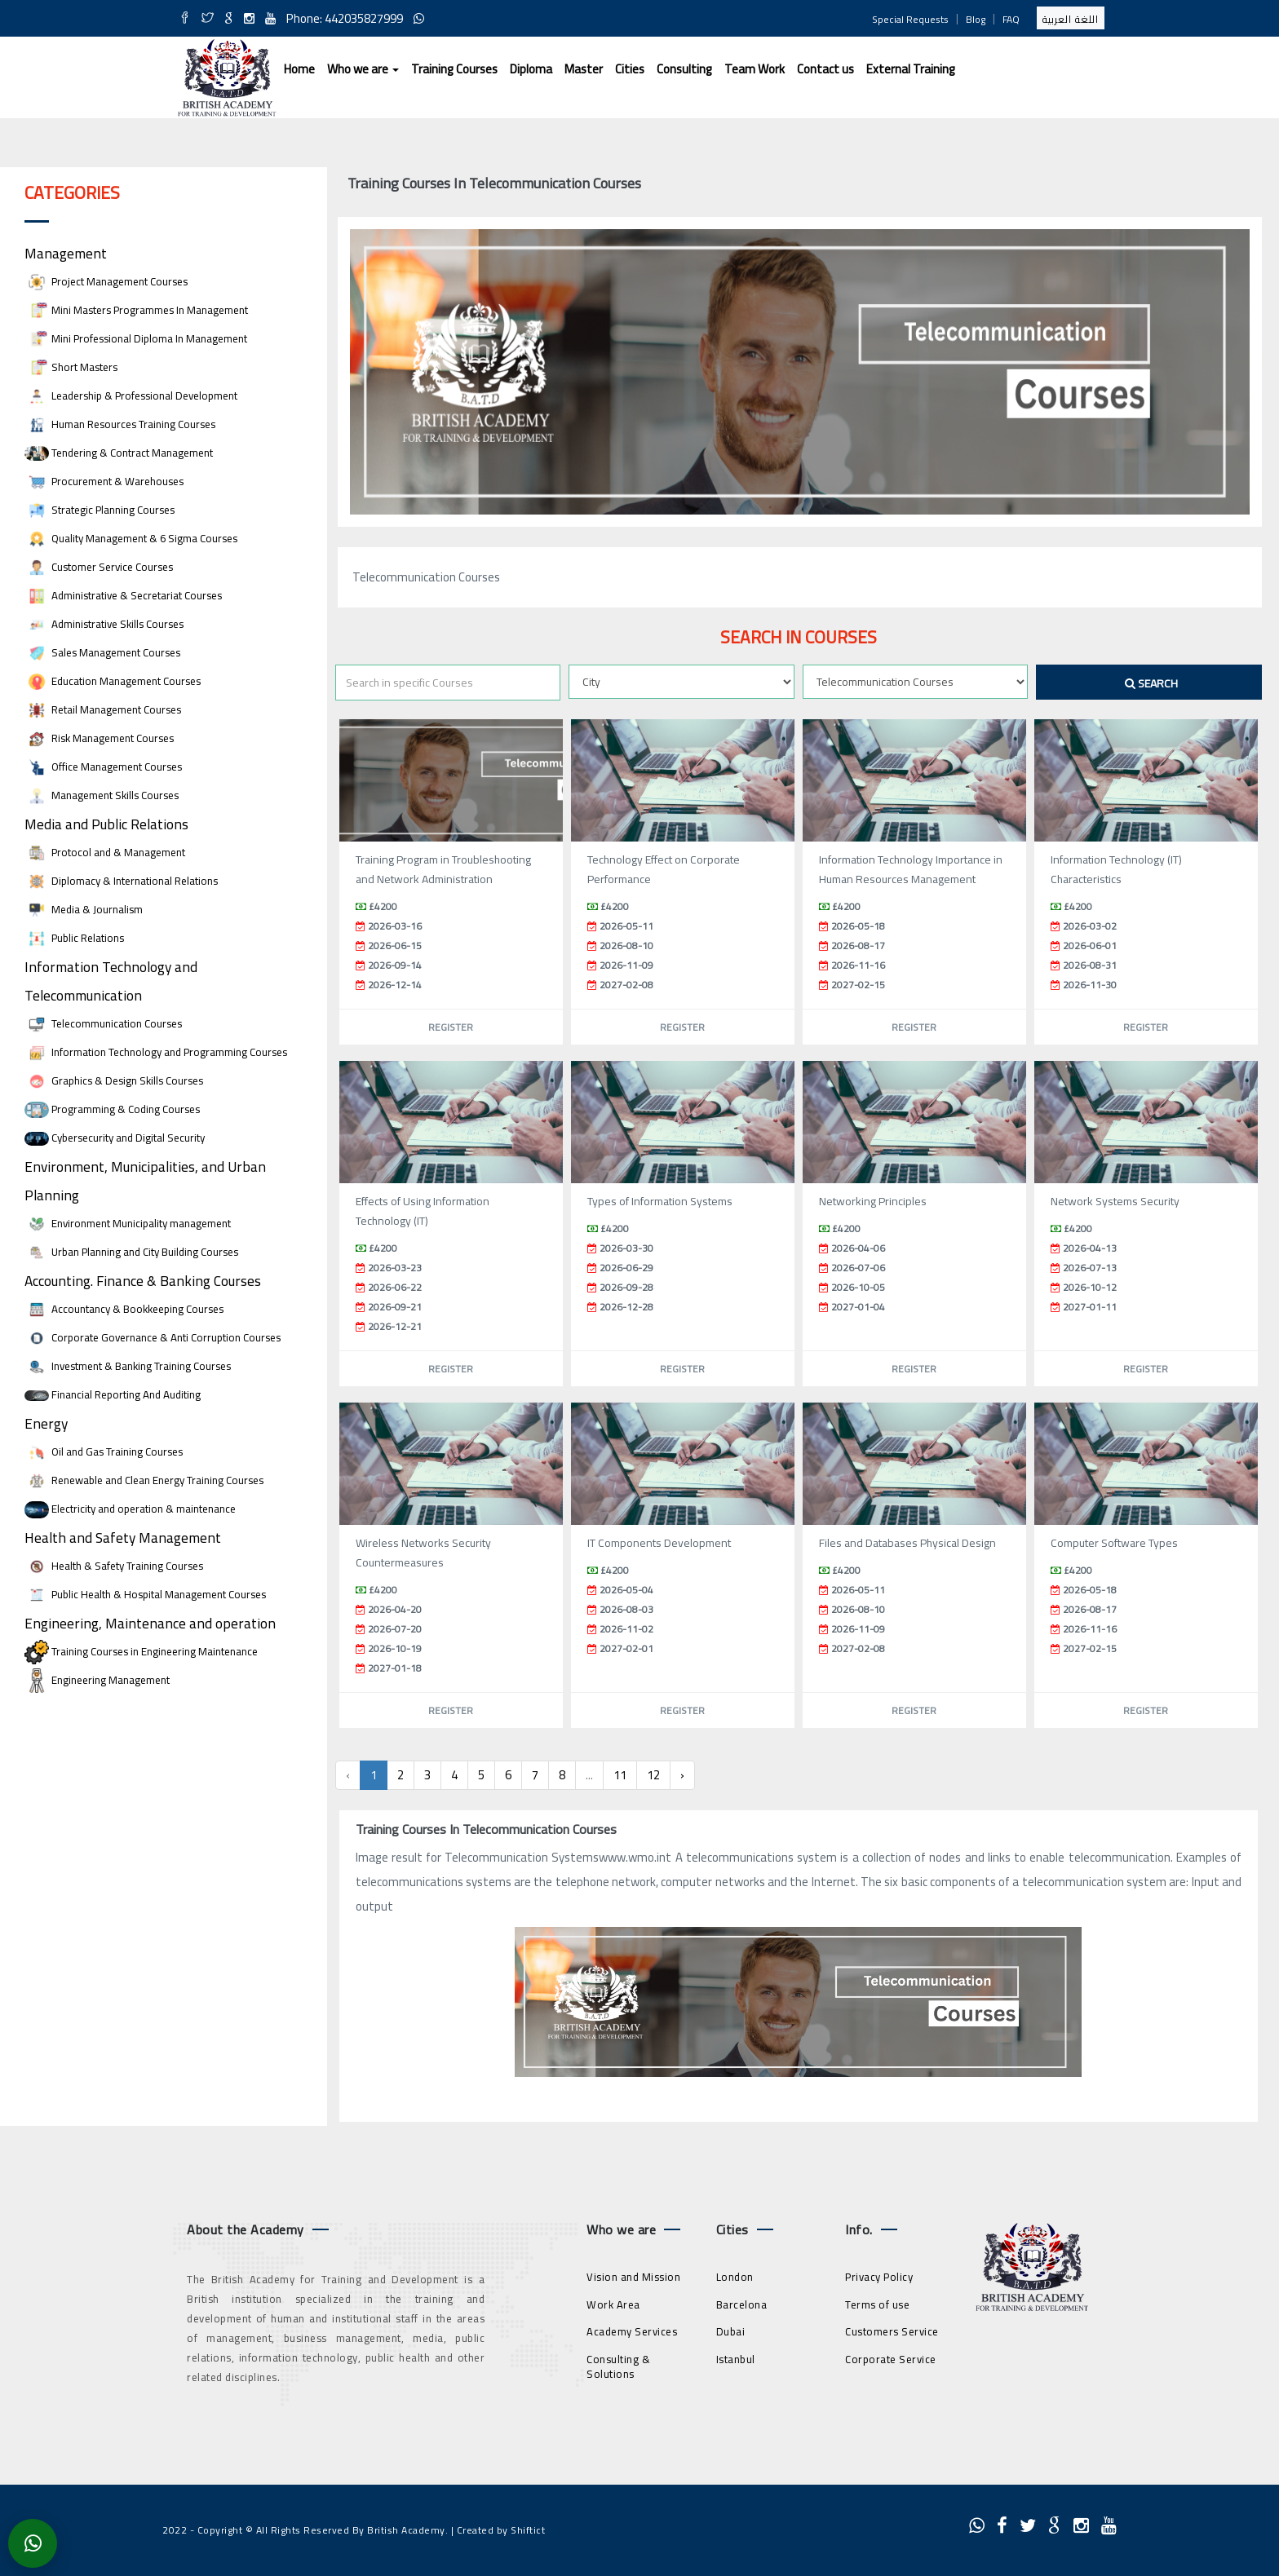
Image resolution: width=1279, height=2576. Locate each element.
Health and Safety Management (122, 1537)
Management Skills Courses (101, 795)
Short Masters (70, 367)
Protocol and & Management (104, 852)
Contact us (825, 69)
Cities (629, 69)
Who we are (363, 69)
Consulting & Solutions (618, 2366)
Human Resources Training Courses (119, 424)
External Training (910, 69)
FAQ (1011, 19)
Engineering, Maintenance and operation (150, 1623)
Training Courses (454, 69)
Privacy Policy (879, 2277)
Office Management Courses (103, 767)
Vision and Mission (633, 2277)
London (735, 2277)
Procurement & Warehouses (104, 481)
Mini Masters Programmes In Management (136, 310)
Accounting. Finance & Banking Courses (142, 1280)
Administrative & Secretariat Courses (123, 595)
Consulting (684, 69)
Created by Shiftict (501, 2530)
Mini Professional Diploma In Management (135, 339)
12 (653, 1775)
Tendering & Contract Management (118, 453)
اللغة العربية (1070, 19)
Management (65, 253)
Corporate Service (890, 2359)
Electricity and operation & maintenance (130, 1509)
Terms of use (877, 2304)
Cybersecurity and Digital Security (114, 1138)
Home (299, 69)
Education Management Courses (112, 681)
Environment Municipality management (127, 1223)
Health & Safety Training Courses (113, 1566)
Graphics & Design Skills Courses (113, 1081)
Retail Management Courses (102, 710)
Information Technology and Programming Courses (155, 1052)
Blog (975, 19)
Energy (46, 1423)
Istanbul (735, 2359)
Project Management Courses (106, 282)
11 (619, 1775)
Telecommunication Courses (103, 1024)
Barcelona (742, 2304)
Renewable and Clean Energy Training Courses (143, 1480)
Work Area (613, 2304)
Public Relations (74, 938)
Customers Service (892, 2331)
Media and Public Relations (106, 824)
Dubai (731, 2331)
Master (583, 69)
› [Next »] (682, 1775)
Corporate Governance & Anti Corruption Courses (152, 1338)
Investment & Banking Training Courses (127, 1366)
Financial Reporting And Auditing (112, 1395)
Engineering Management (97, 1680)
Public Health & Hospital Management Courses (145, 1594)
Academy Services (631, 2331)
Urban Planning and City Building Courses (131, 1252)
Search (1151, 683)
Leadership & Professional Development (130, 396)
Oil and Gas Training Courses (103, 1452)
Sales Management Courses (102, 653)
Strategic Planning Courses (99, 510)
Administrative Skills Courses (104, 624)
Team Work (754, 69)
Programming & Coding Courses (112, 1109)
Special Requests (910, 19)
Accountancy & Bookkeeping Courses (123, 1309)
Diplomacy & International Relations (121, 881)
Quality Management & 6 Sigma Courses (130, 538)
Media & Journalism (83, 909)
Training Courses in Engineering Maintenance (141, 1651)
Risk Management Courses (99, 738)
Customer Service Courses (98, 567)
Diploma (531, 69)
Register (450, 1027)
